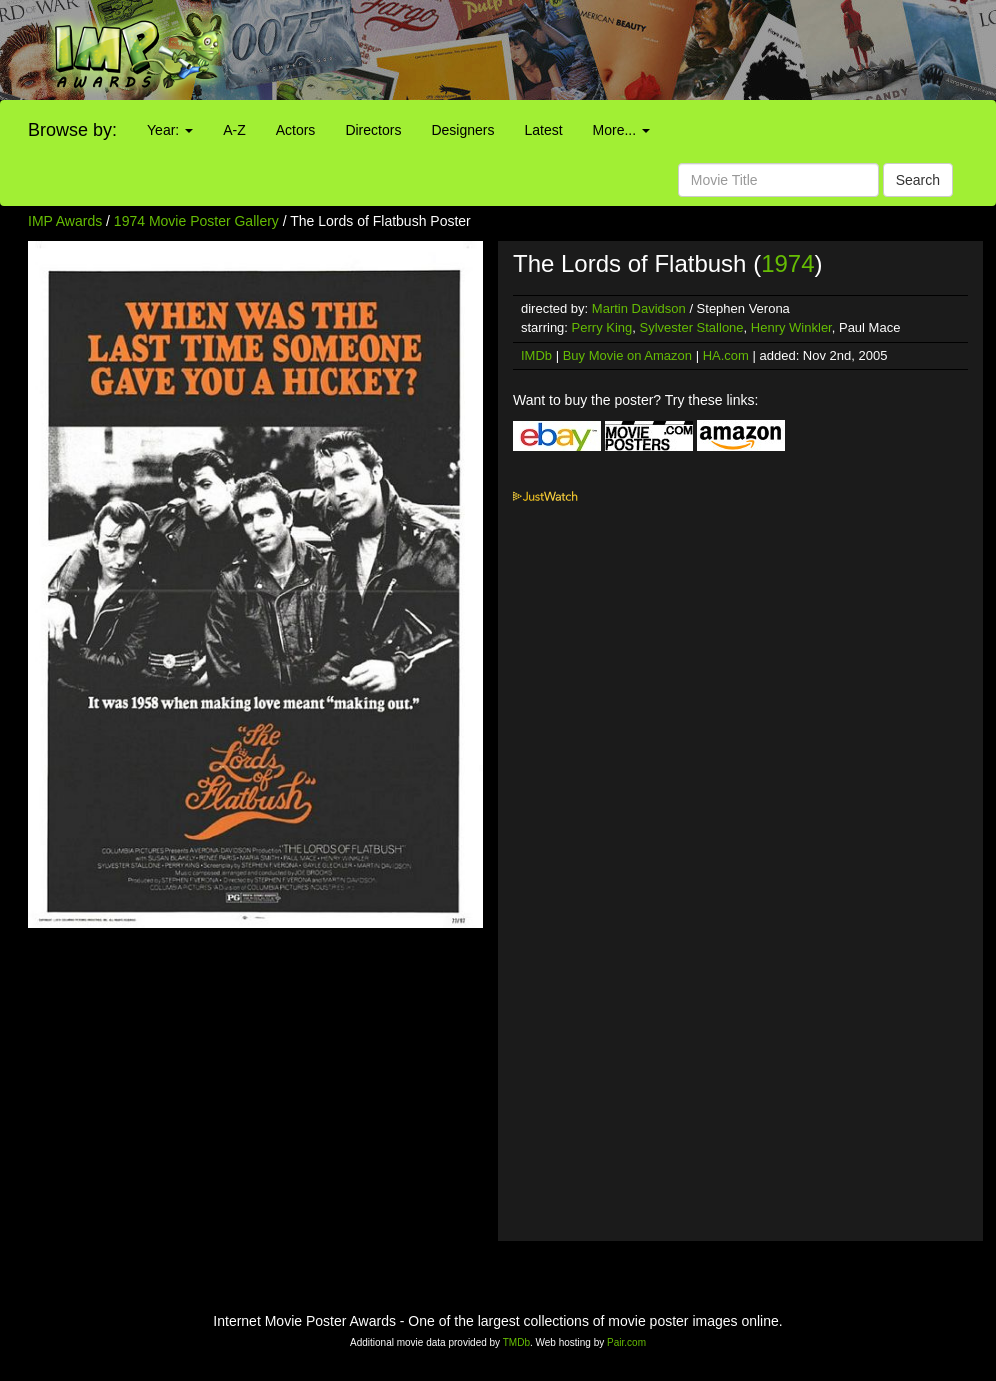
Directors (373, 130)
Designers (462, 130)
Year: (170, 130)
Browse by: (72, 130)
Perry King (602, 327)
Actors (296, 130)
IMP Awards (65, 221)
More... (621, 130)
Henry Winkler (791, 327)
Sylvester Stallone (692, 327)
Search (918, 180)
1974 (787, 263)
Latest (543, 130)
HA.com (726, 355)
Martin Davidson (639, 308)
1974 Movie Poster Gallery (196, 221)
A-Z (234, 130)
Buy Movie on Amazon (627, 355)
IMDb (536, 355)
